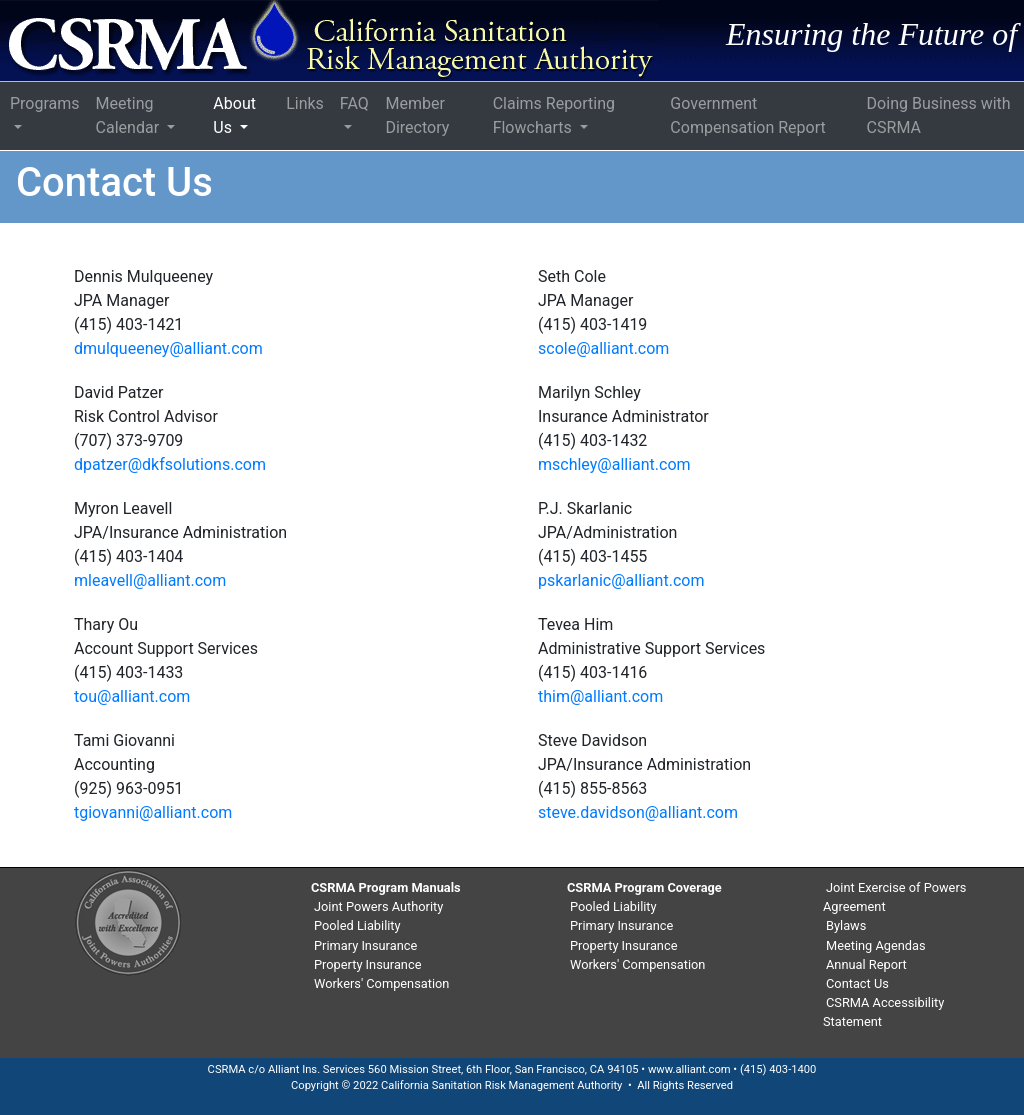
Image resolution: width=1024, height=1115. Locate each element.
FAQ (354, 103)
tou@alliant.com (132, 696)
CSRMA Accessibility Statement (883, 1012)
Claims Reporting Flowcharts (554, 115)
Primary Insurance (365, 945)
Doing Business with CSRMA (939, 115)
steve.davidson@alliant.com (638, 812)
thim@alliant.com (600, 696)
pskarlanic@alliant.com (621, 580)
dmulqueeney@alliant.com (168, 348)
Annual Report (866, 964)
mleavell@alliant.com (150, 580)
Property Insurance (367, 964)
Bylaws (846, 925)
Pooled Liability (357, 925)
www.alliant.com (689, 1069)
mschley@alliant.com (614, 464)
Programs (45, 103)
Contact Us (857, 983)
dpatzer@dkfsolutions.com (170, 464)
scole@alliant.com (603, 348)
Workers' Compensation (381, 983)
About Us (234, 115)
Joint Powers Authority (378, 906)
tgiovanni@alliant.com (153, 812)
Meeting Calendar (129, 115)
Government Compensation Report (747, 115)
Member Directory (417, 115)
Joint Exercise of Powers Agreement (894, 897)
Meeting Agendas (876, 945)
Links (305, 103)
